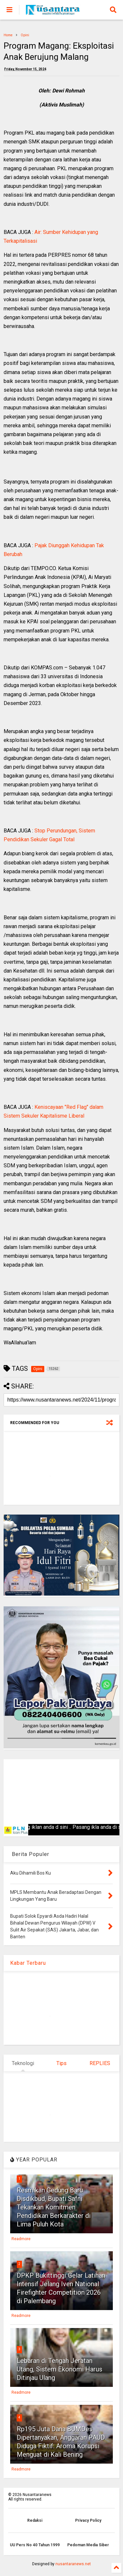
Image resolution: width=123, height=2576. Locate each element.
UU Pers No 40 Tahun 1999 (35, 2545)
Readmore (21, 2239)
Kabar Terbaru (28, 1963)
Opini (25, 35)
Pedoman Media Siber (88, 2545)
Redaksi (34, 2520)
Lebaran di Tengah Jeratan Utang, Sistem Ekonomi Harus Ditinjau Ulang (59, 2369)
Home (8, 35)
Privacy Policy (88, 2520)
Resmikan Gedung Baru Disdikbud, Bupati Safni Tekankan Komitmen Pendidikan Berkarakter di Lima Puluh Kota (54, 2207)
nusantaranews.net (73, 2564)
